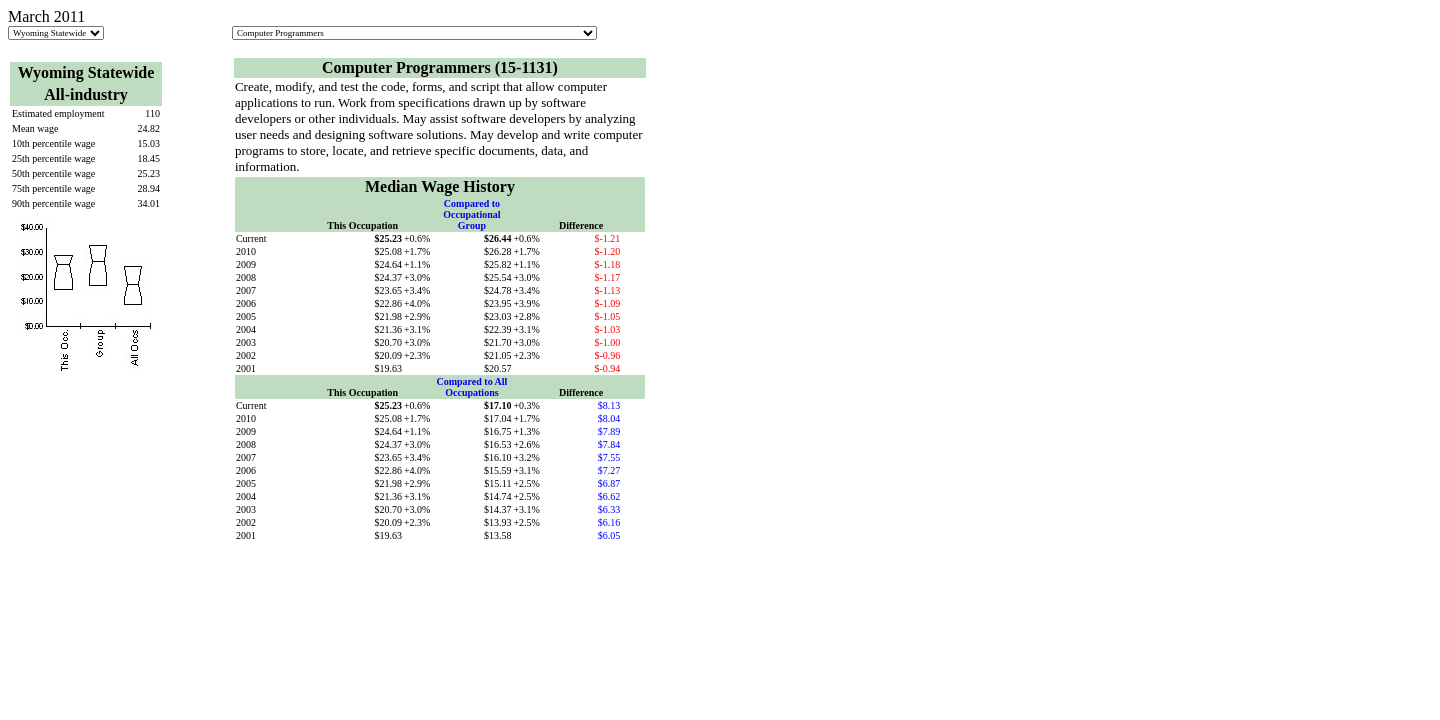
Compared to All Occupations (471, 387)
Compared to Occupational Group (471, 214)
